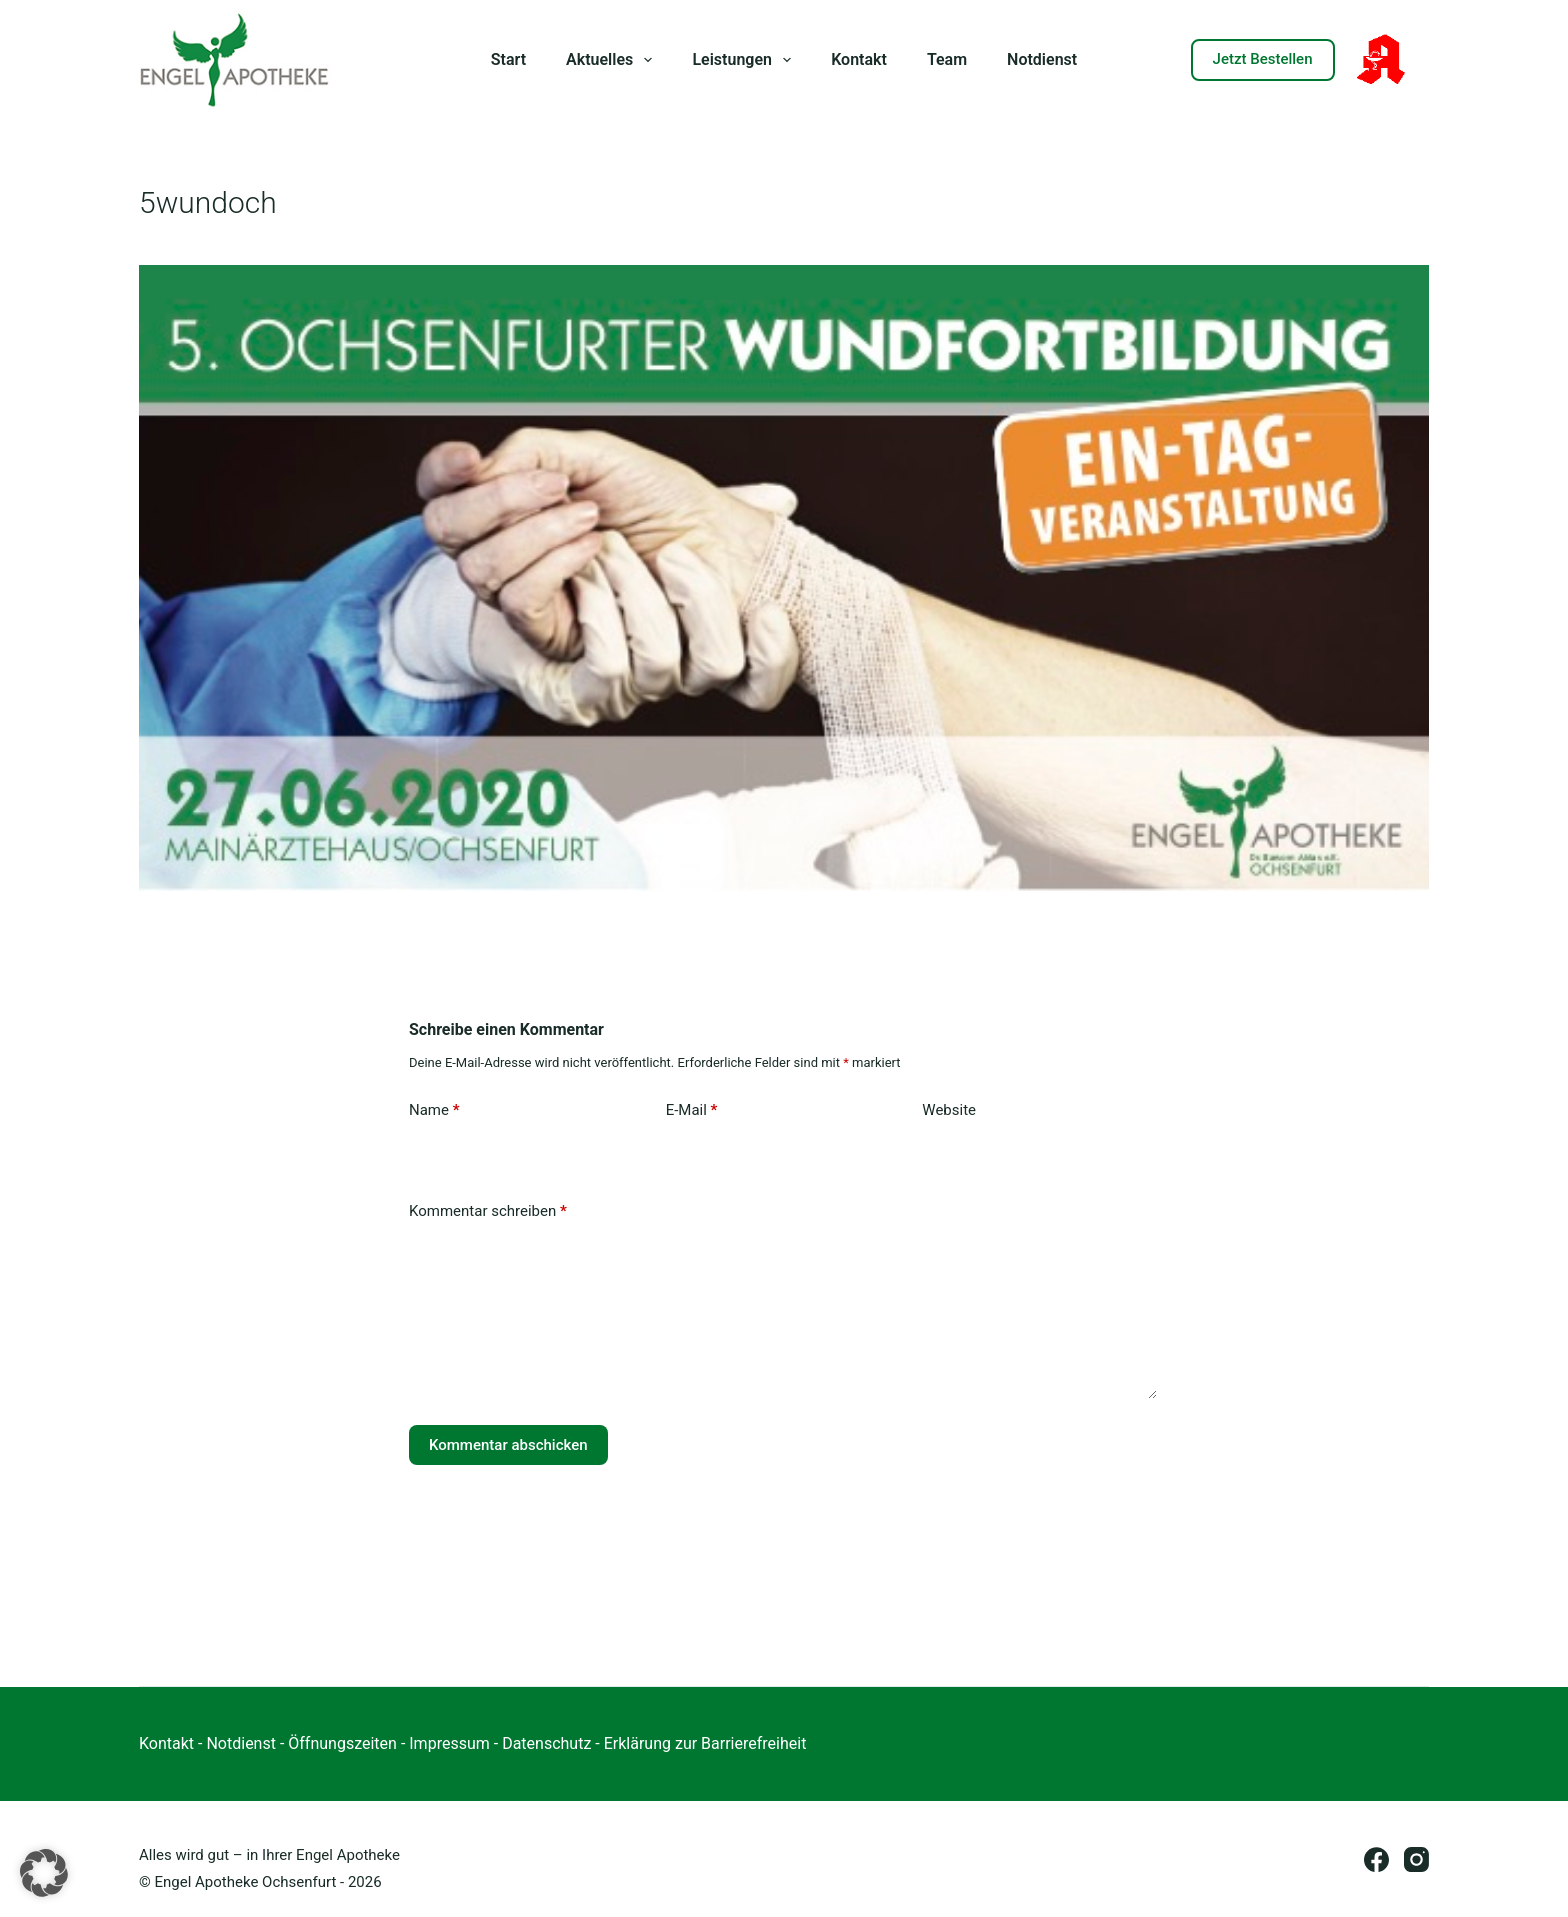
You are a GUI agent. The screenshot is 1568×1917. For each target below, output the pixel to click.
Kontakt (859, 59)
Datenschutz (546, 1743)
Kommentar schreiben (488, 1211)
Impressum (449, 1743)
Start (508, 59)
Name (434, 1110)
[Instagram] (1416, 1859)
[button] (44, 1873)
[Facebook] (1376, 1859)
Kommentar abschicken (508, 1445)
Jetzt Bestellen (1263, 59)
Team (947, 59)
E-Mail (692, 1110)
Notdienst (1042, 59)
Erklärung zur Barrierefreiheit (705, 1743)
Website (949, 1110)
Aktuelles (613, 60)
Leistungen (745, 60)
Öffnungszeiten (342, 1743)
